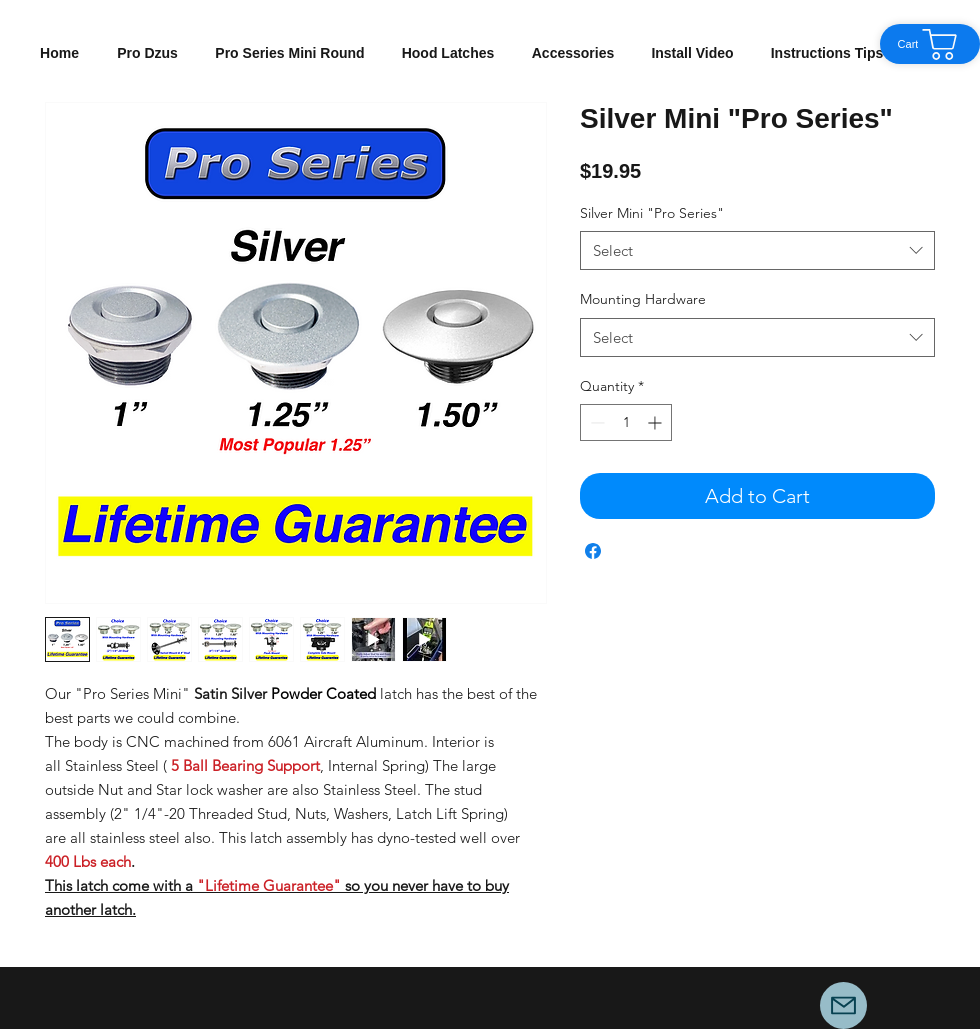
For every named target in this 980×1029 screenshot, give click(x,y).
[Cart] (930, 44)
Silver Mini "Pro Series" (652, 213)
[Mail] (843, 1005)
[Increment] (656, 422)
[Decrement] (595, 422)
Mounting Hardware (643, 299)
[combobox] (757, 250)
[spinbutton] (626, 422)
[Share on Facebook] (593, 551)
